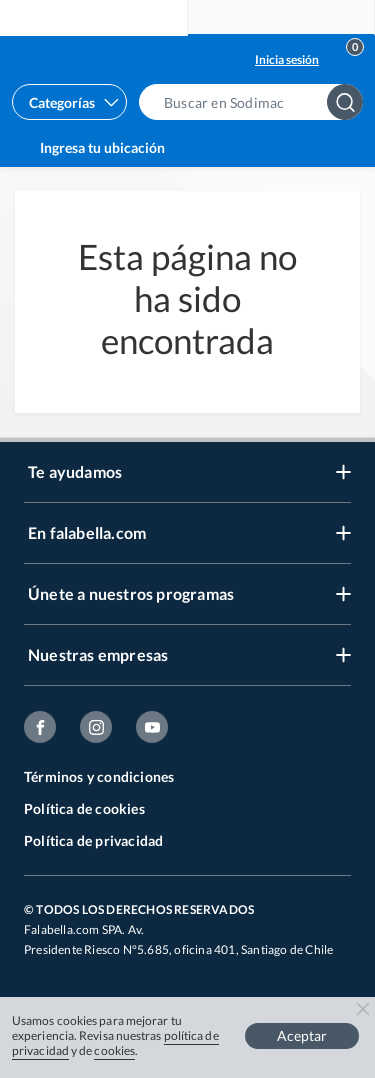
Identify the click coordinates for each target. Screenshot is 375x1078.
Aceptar (302, 1035)
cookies (114, 1050)
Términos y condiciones (99, 776)
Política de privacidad (93, 840)
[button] (257, 102)
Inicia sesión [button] (287, 59)
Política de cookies (84, 808)
